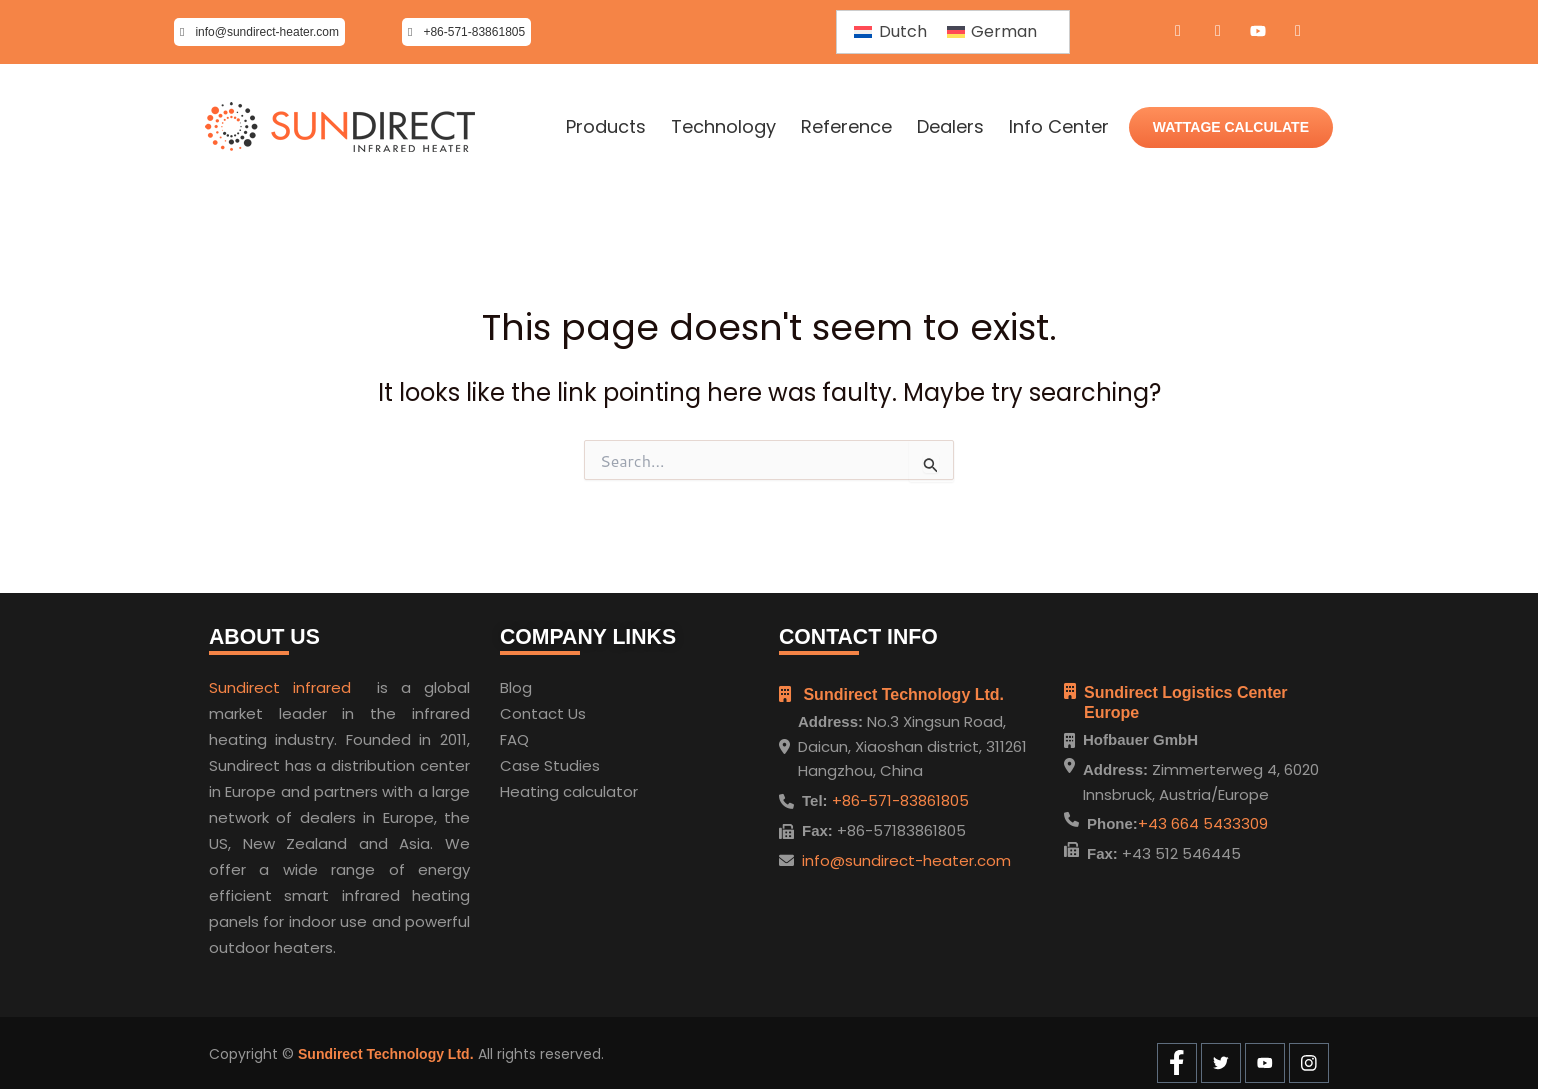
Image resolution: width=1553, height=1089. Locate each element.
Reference (846, 127)
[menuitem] (890, 32)
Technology (723, 127)
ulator (616, 787)
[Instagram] (1298, 32)
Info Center (1059, 127)
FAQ (514, 735)
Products (606, 127)
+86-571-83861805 (898, 796)
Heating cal (542, 787)
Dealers (950, 127)
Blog (516, 683)
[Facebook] (1178, 32)
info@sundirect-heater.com (906, 855)
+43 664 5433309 (1203, 823)
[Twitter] (1218, 32)
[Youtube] (1258, 32)
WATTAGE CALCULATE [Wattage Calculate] (1231, 127)
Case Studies (550, 761)
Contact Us (543, 709)
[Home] (340, 127)
